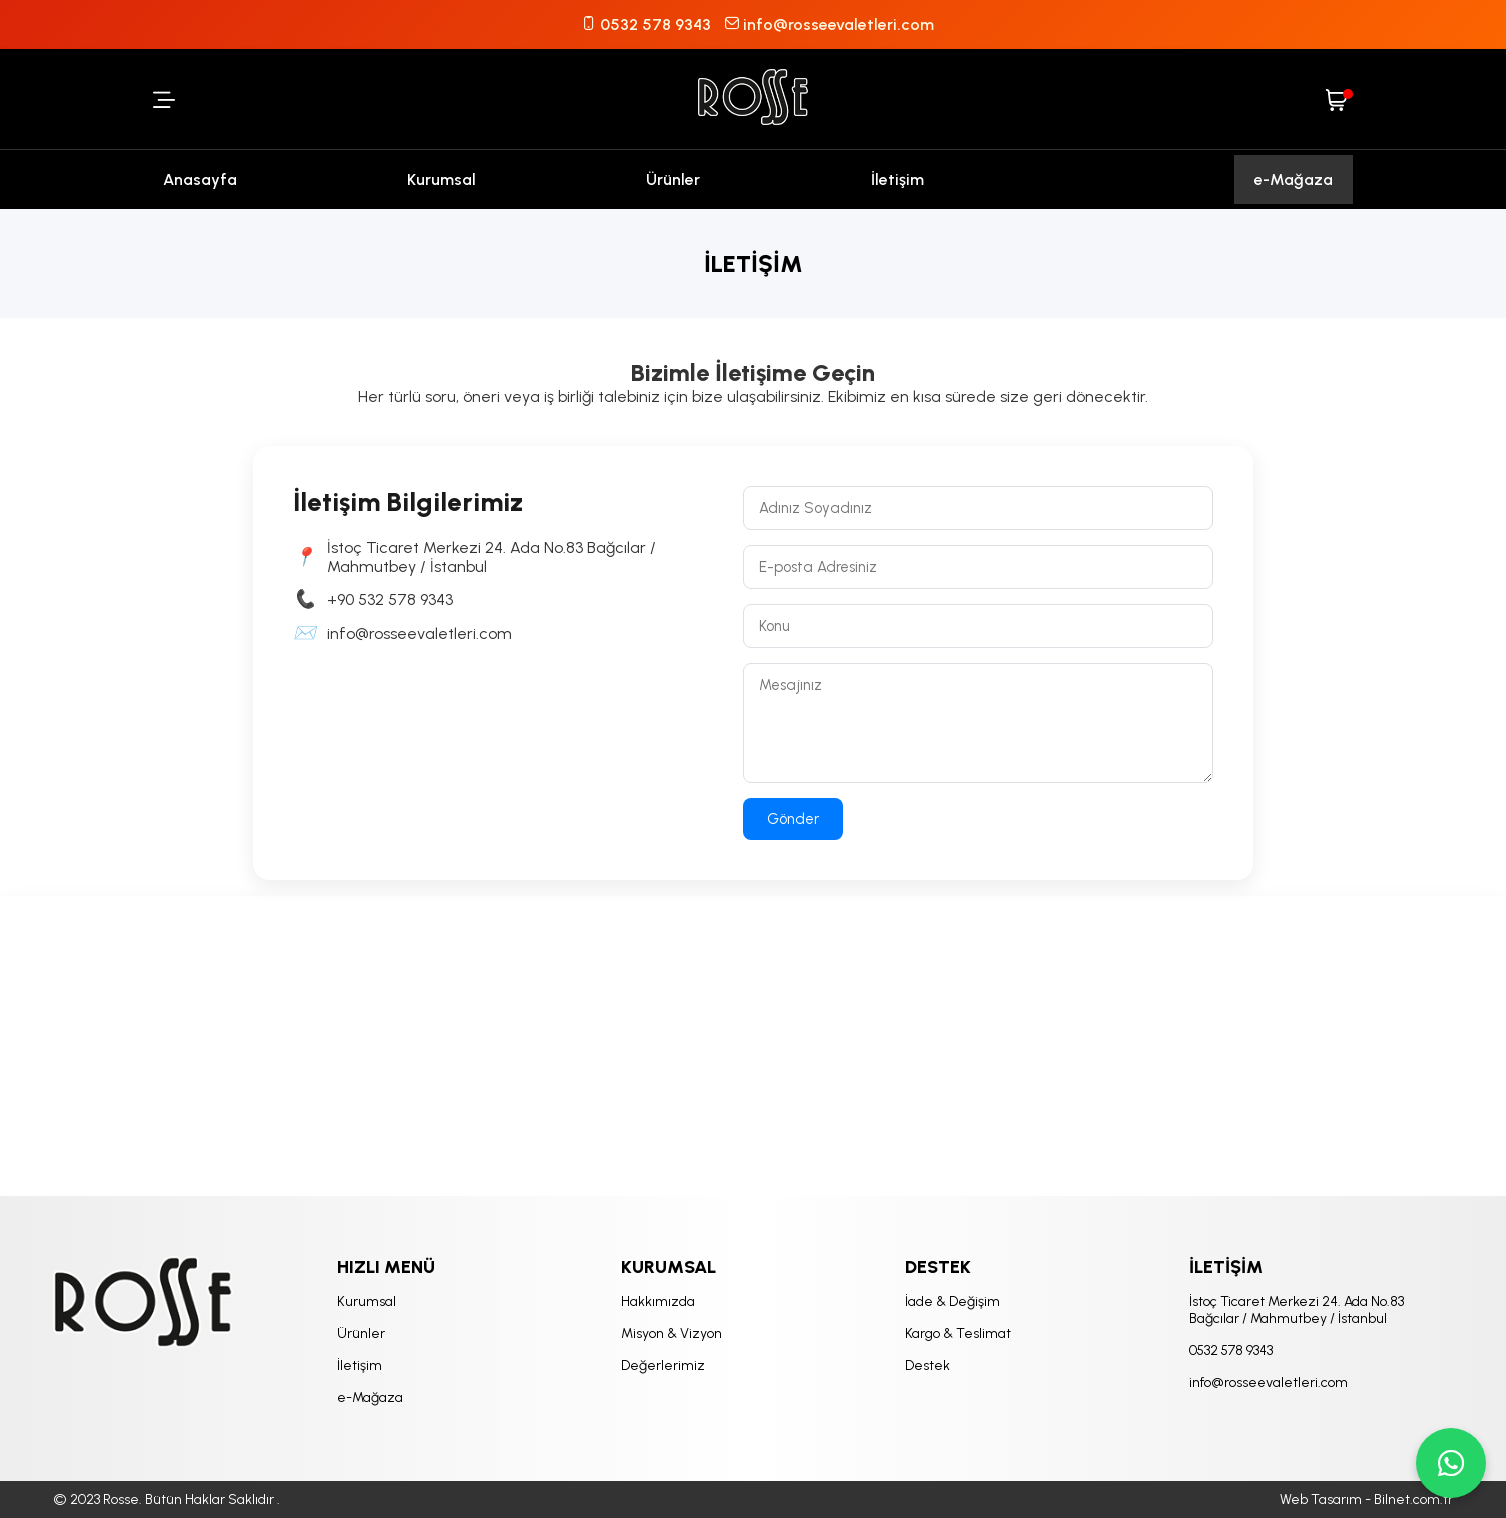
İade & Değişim (952, 1301)
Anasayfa (200, 179)
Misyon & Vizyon (671, 1333)
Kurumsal (441, 179)
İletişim (897, 179)
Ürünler (673, 179)
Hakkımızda (658, 1301)
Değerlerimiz (663, 1365)
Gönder (793, 819)
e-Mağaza (1293, 179)
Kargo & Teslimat (958, 1333)
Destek (927, 1365)
